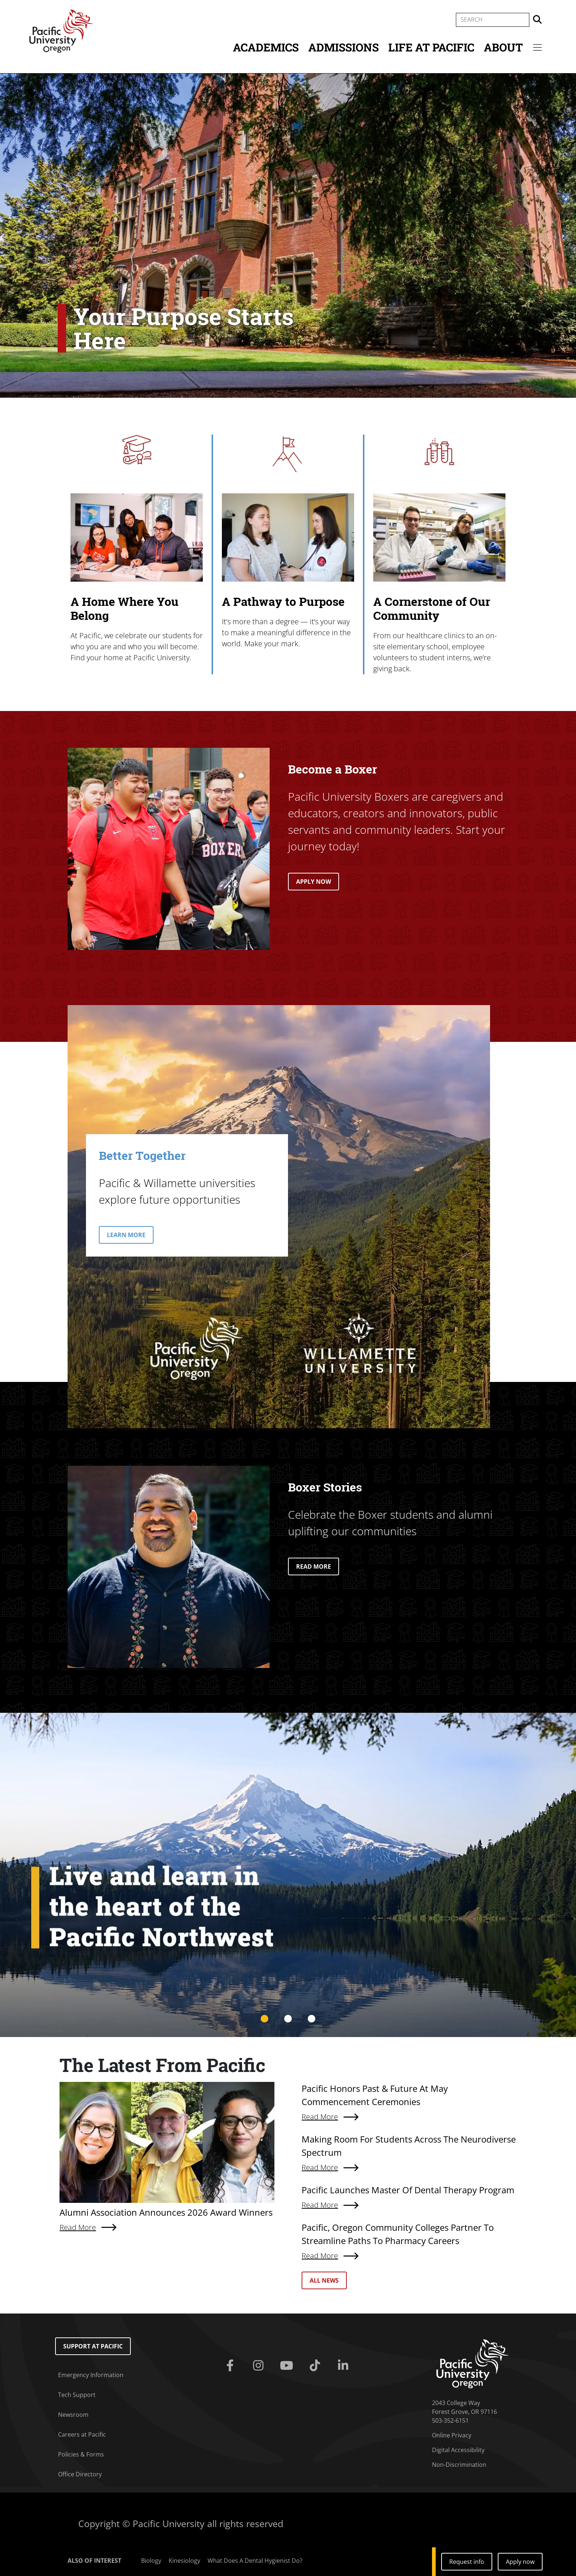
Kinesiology (184, 2561)
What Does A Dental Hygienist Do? (255, 2561)
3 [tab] (311, 2019)
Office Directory (80, 2474)
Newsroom (73, 2415)
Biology (151, 2561)
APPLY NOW (313, 882)
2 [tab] (288, 2019)
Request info (466, 2562)
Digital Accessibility (458, 2450)
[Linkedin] (344, 2365)
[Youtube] (288, 2365)
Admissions (343, 47)
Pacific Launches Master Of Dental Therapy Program (408, 2190)
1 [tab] (264, 2019)
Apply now (520, 2562)
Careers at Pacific (82, 2434)
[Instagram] (259, 2365)
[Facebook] (231, 2365)
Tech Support (77, 2395)
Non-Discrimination (459, 2465)
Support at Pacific (93, 2346)
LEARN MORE (126, 1235)
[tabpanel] (288, 1875)
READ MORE (313, 1566)
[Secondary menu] (537, 47)
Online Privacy (451, 2435)
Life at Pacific (431, 47)
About (503, 47)
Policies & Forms (81, 2454)
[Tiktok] (316, 2365)
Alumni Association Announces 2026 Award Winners (166, 2212)
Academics (266, 47)
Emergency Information (90, 2375)
